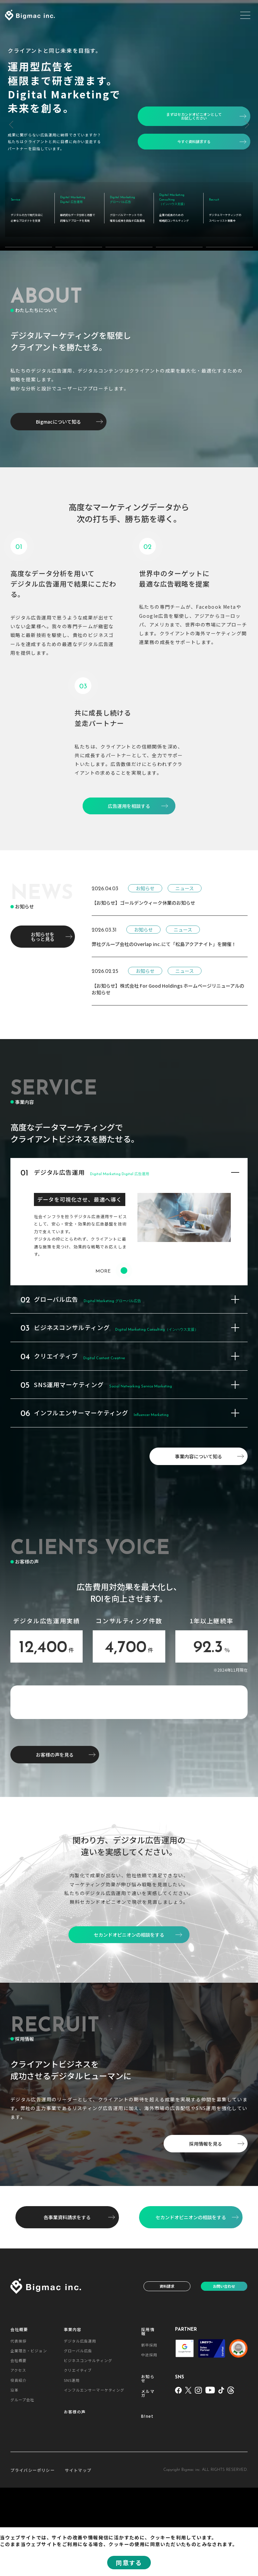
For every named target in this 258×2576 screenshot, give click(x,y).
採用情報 (148, 2419)
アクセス (18, 2458)
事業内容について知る (198, 1446)
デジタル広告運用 (80, 2429)
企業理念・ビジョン (28, 2439)
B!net (147, 2504)
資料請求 (167, 2374)
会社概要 (19, 2417)
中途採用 (149, 2443)
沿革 (14, 2478)
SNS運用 (72, 2468)
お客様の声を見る (55, 1843)
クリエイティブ (78, 2458)
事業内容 (73, 2417)
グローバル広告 (78, 2439)
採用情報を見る (205, 2231)
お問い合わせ (224, 2374)
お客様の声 (75, 2500)
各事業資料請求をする (67, 2305)
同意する (129, 2562)
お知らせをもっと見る (42, 926)
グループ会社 (22, 2488)
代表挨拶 (18, 2429)
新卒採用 (149, 2433)
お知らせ (145, 877)
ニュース (184, 877)
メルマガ (148, 2482)
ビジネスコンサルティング (88, 2448)
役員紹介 (18, 2468)
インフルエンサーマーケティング (94, 2478)
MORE (111, 1260)
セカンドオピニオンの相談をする (191, 2305)
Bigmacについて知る (58, 411)
